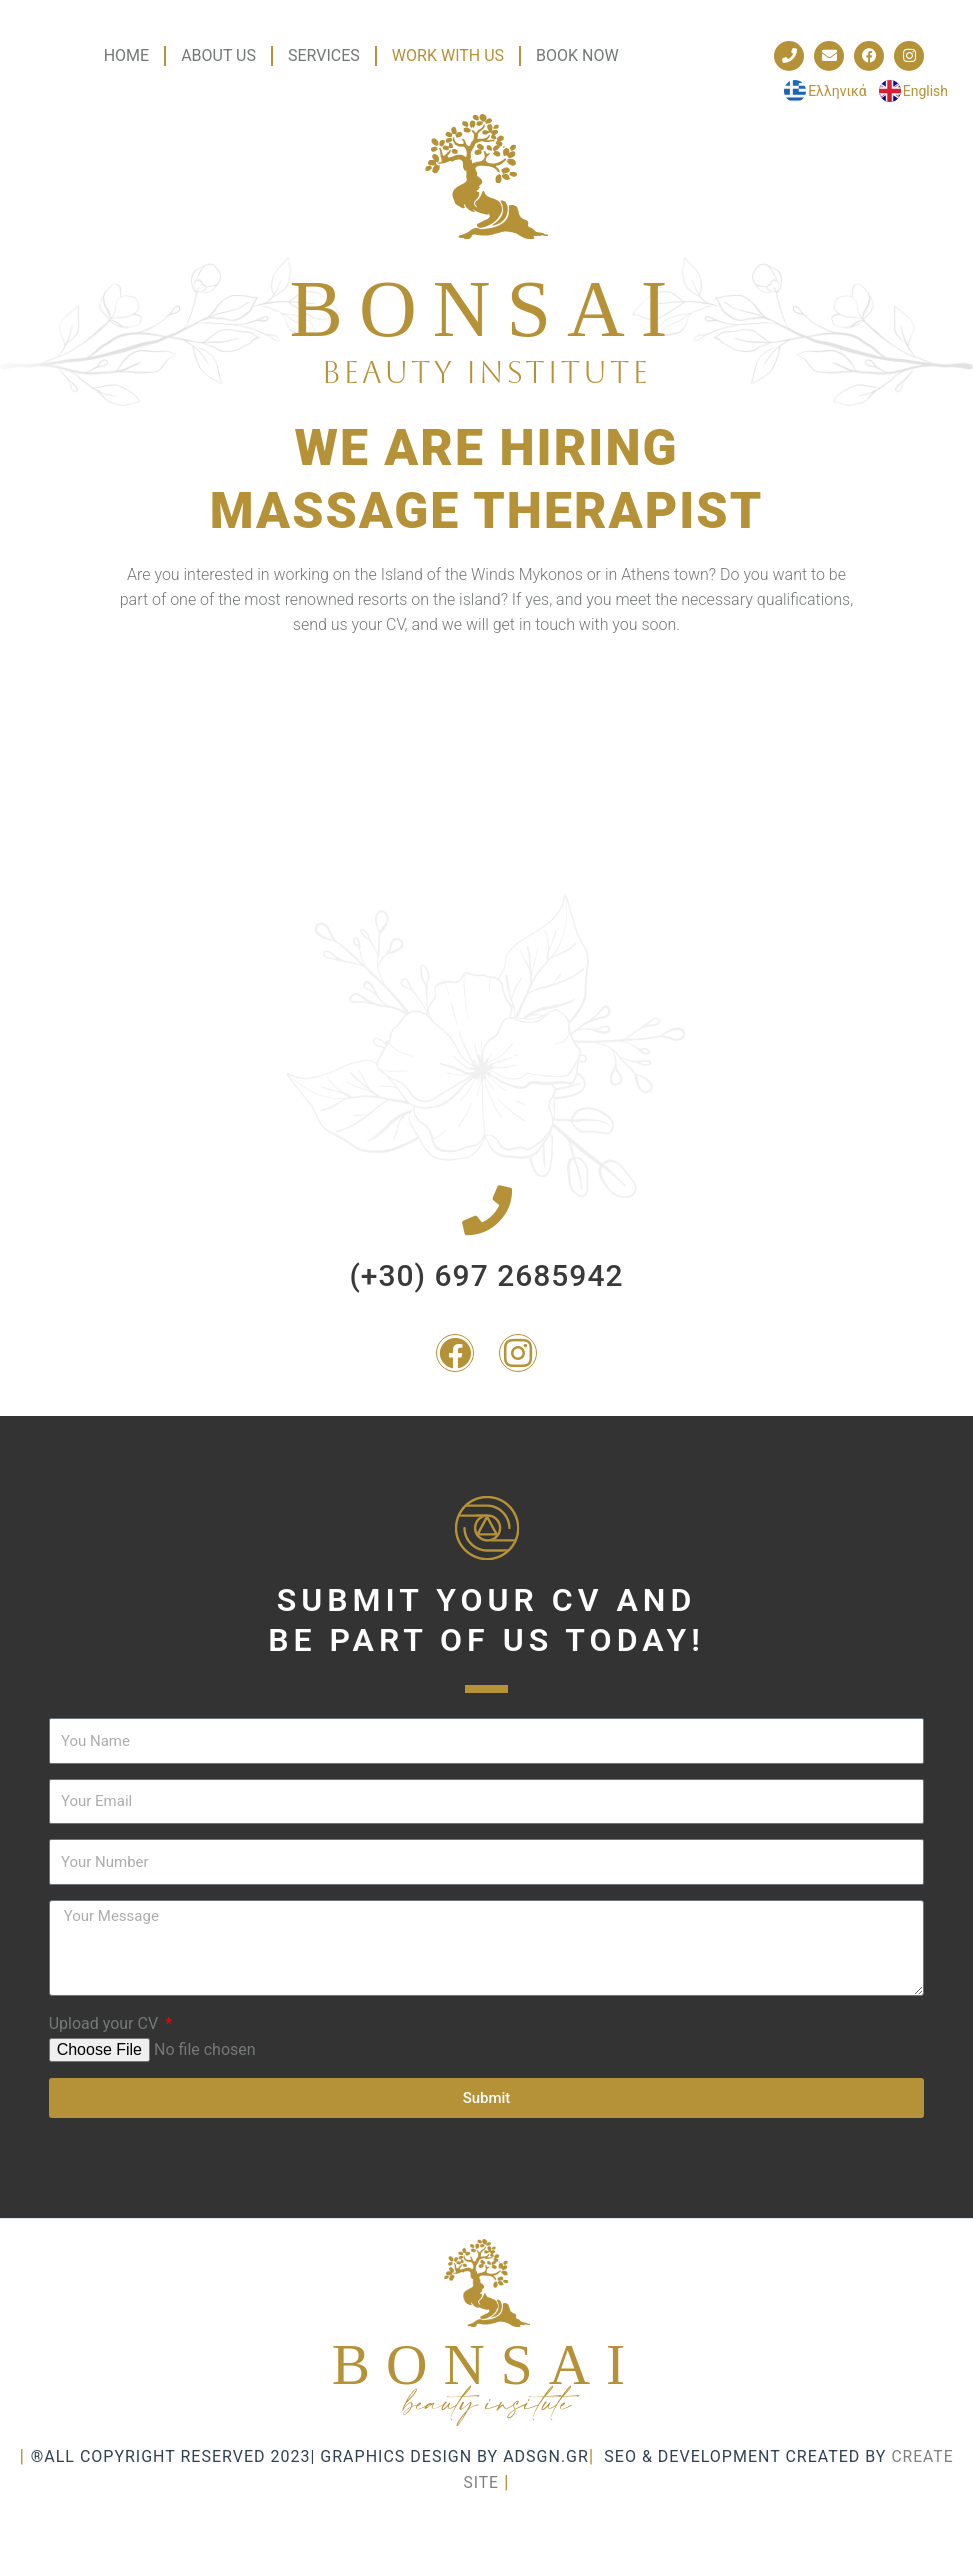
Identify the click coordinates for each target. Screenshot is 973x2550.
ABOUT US (218, 55)
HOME (126, 55)
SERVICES (324, 55)
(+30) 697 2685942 (486, 1275)
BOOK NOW (577, 55)
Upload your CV (105, 2023)
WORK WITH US (448, 55)
